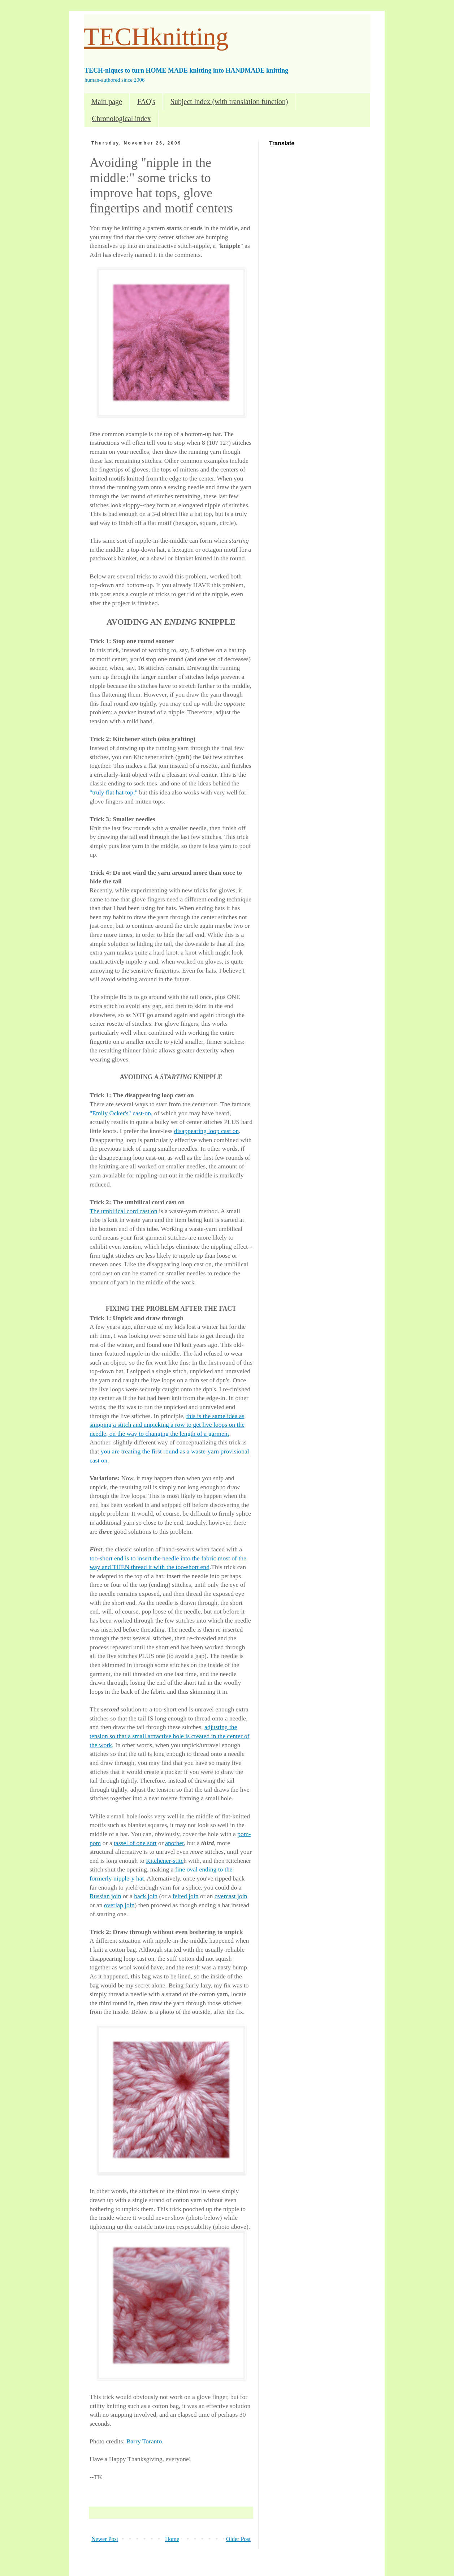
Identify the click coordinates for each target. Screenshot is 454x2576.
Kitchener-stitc (164, 1860)
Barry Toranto (144, 2441)
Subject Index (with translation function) (229, 101)
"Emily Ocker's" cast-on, (121, 1113)
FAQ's (146, 101)
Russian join (105, 1896)
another (174, 1843)
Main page (106, 101)
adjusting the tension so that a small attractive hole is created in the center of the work (170, 1735)
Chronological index (121, 118)
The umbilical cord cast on (123, 1211)
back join (145, 1896)
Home (172, 2539)
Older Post (238, 2539)
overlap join (119, 1905)
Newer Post (104, 2539)
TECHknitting (156, 37)
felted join (186, 1896)
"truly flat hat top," (114, 792)
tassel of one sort (135, 1843)
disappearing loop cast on (206, 1130)
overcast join (231, 1896)
